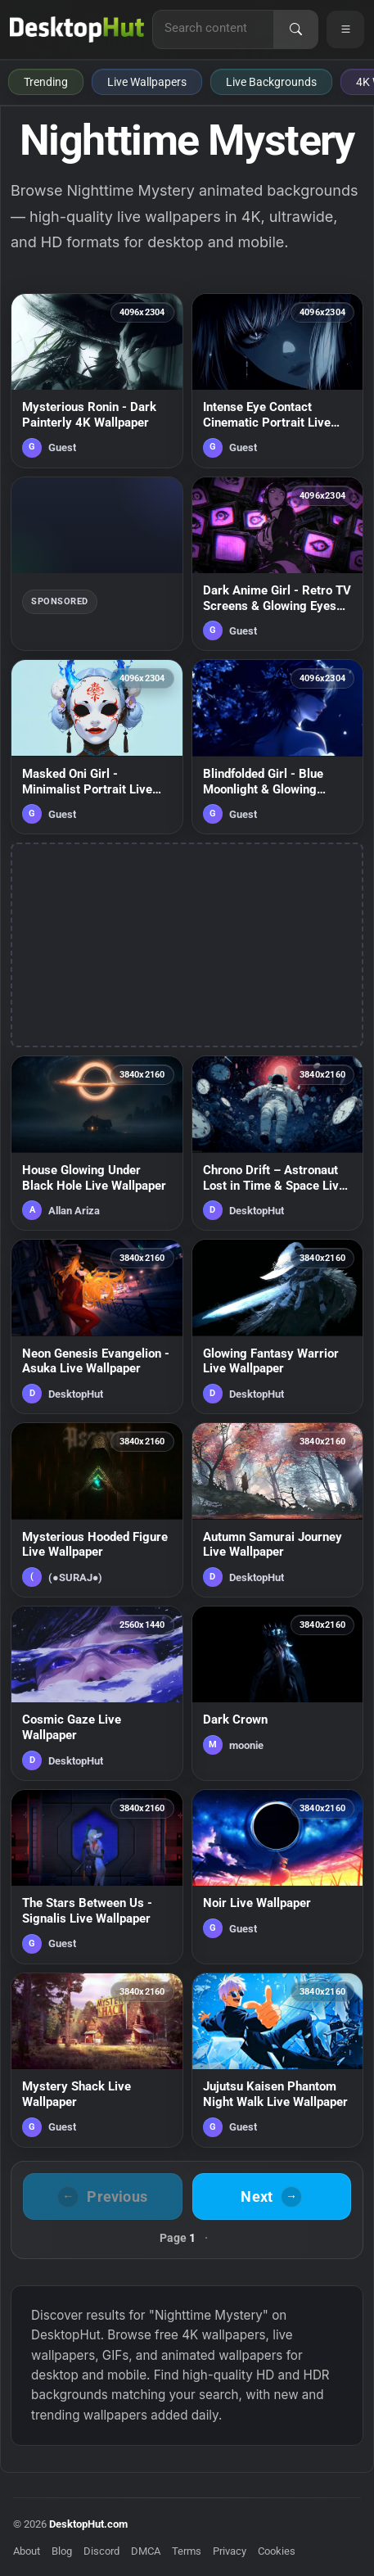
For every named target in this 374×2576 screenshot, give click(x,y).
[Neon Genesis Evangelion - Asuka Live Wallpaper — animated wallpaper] (96, 1326)
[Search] (295, 29)
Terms (186, 2551)
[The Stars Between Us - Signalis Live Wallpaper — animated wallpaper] (96, 1877)
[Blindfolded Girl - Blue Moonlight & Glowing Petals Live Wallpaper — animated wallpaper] (277, 747)
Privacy (229, 2551)
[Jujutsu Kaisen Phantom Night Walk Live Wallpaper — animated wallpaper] (277, 2060)
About (26, 2551)
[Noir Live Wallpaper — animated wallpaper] (277, 1877)
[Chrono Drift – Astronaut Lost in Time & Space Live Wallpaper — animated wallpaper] (277, 1143)
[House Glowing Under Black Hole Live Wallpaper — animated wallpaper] (96, 1143)
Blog (62, 2551)
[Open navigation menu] (345, 29)
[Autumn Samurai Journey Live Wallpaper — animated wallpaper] (277, 1510)
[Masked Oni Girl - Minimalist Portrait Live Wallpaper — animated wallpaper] (96, 747)
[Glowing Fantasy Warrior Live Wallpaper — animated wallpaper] (277, 1326)
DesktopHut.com (88, 2524)
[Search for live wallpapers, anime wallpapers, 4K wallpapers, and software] (213, 28)
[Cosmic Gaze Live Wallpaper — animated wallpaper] (96, 1693)
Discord (101, 2551)
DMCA (145, 2551)
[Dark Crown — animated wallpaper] (277, 1693)
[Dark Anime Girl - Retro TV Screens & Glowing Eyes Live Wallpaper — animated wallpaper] (277, 564)
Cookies (276, 2551)
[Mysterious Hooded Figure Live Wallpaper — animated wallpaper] (96, 1510)
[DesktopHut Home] (77, 29)
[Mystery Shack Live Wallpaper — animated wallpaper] (96, 2060)
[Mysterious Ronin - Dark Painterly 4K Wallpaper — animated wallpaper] (96, 381)
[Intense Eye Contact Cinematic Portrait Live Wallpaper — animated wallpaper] (277, 381)
